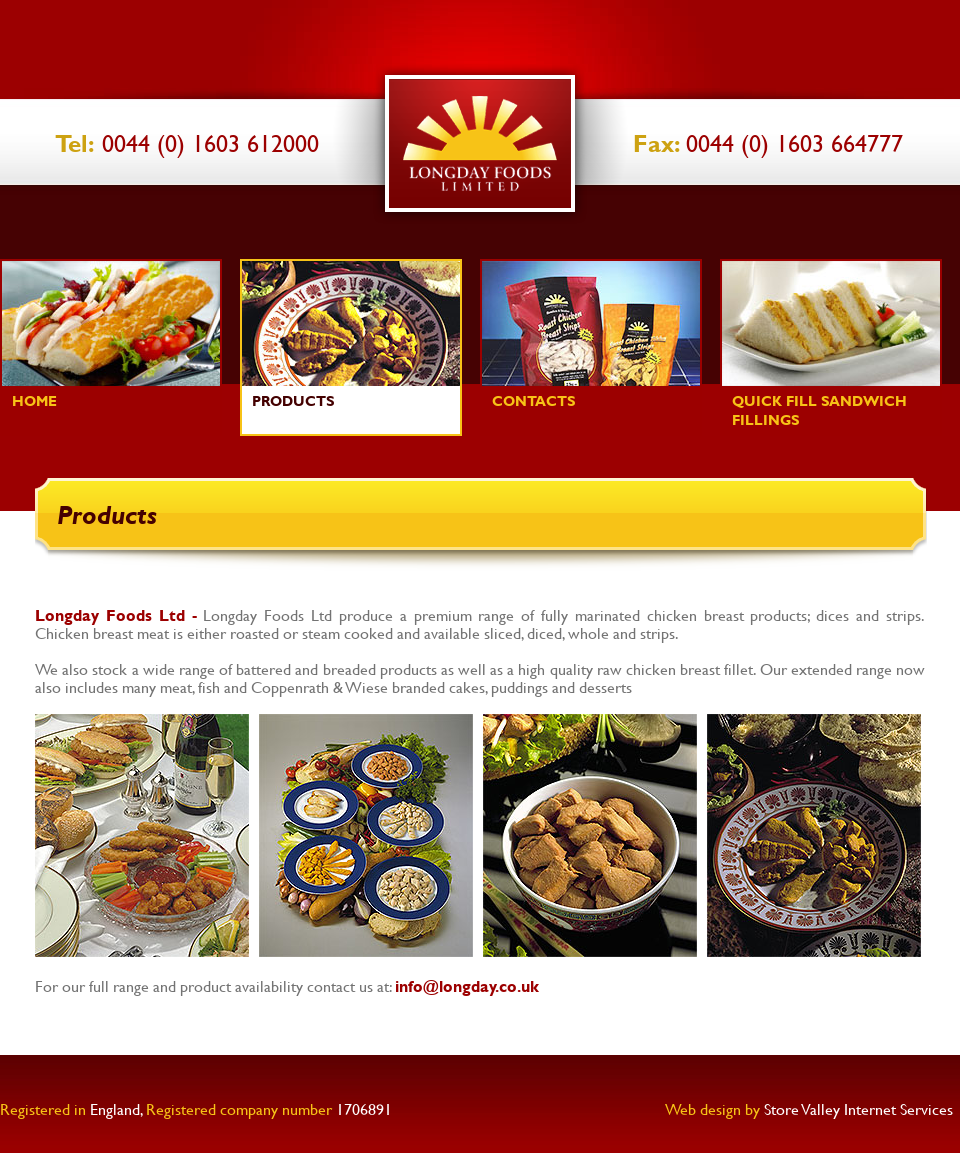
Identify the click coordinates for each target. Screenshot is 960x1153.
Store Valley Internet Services (858, 1108)
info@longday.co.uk (467, 985)
